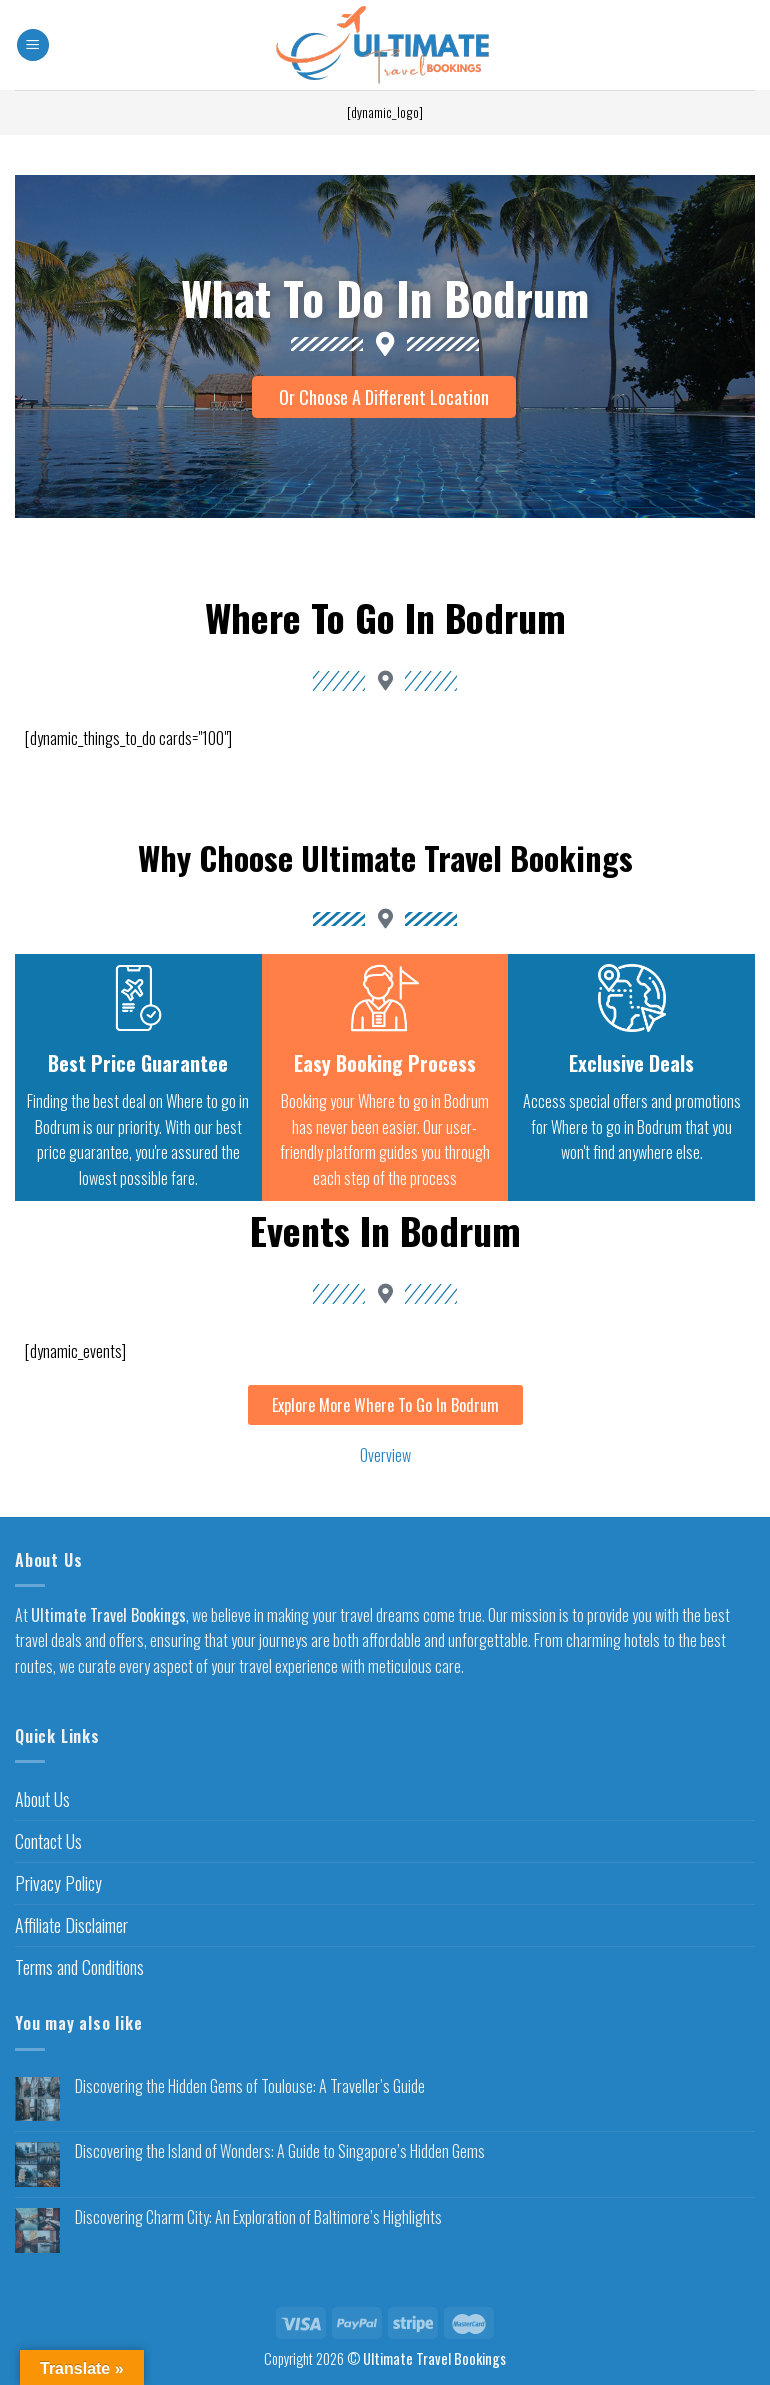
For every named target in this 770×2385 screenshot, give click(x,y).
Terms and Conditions (79, 1967)
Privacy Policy (58, 1884)
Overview (385, 1456)
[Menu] (33, 45)
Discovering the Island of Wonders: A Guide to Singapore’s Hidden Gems (280, 2152)
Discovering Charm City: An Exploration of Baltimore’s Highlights (258, 2218)
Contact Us (48, 1842)
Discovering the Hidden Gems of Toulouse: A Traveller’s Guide (250, 2086)
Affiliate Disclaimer (71, 1925)
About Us (42, 1800)
